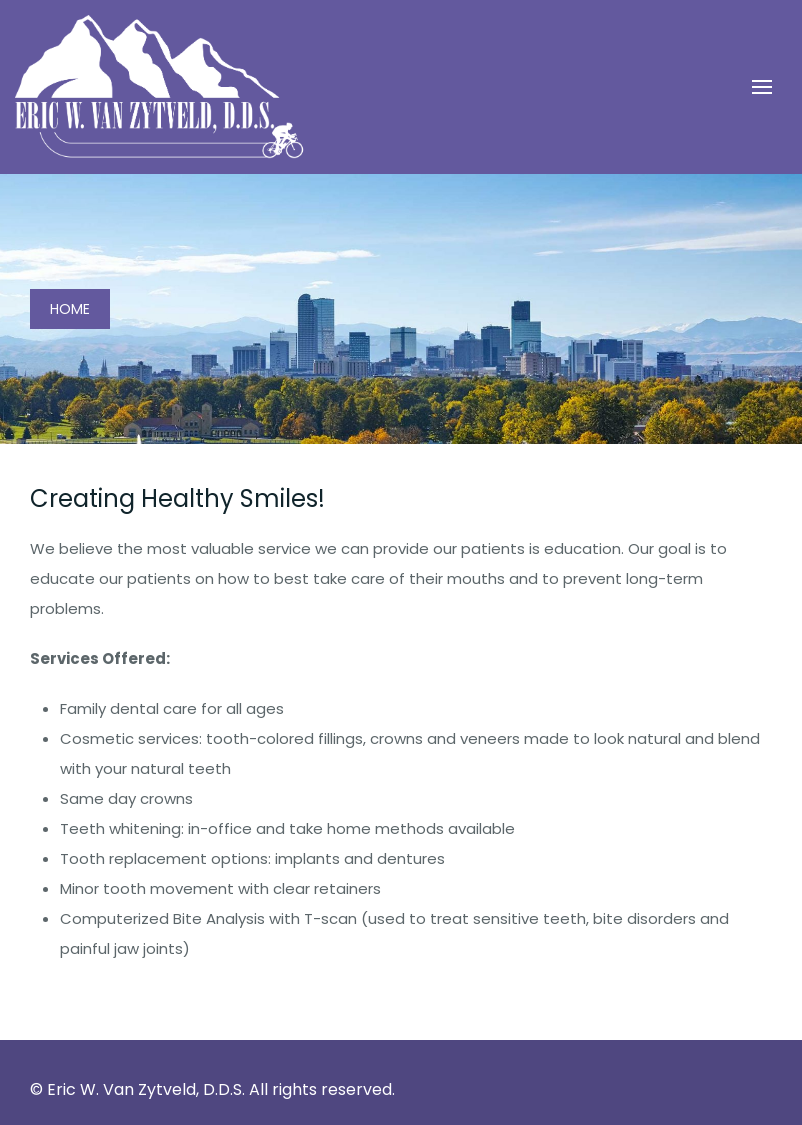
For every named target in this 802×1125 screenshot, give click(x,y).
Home (70, 309)
